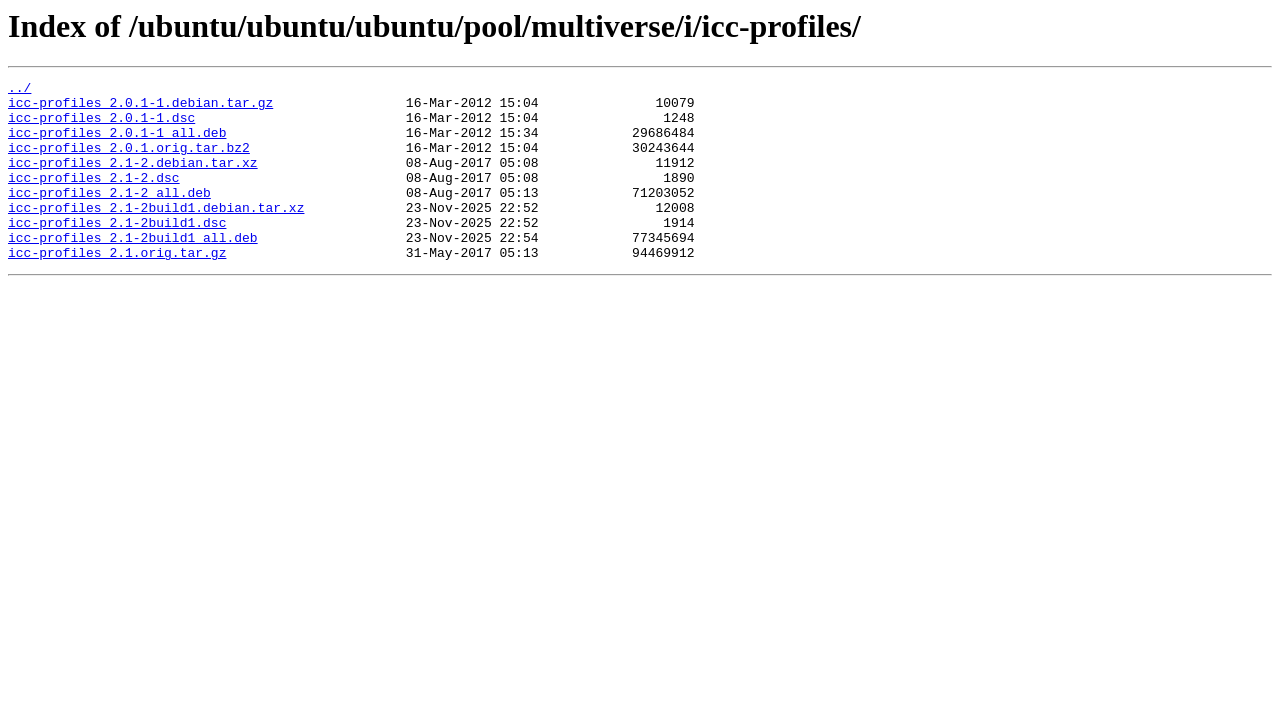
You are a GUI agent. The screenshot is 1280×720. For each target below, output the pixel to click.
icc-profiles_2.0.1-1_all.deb (117, 144)
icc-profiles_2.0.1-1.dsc (101, 126)
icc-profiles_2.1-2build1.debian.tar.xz (156, 234)
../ (19, 90)
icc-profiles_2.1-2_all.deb (109, 216)
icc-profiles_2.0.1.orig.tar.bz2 (129, 162)
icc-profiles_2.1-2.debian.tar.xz (133, 180)
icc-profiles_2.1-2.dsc (94, 198)
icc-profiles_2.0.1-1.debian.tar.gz (140, 108)
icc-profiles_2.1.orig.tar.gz (117, 288)
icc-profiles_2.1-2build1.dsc (117, 252)
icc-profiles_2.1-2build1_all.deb (133, 270)
